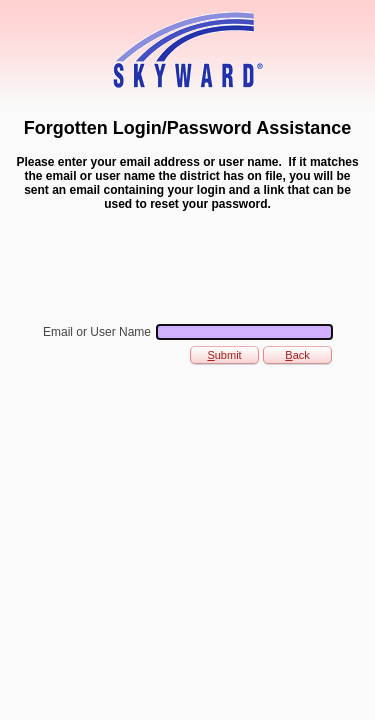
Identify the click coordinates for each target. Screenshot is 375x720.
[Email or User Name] (244, 332)
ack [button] (297, 355)
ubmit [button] (224, 355)
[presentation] (165, 266)
